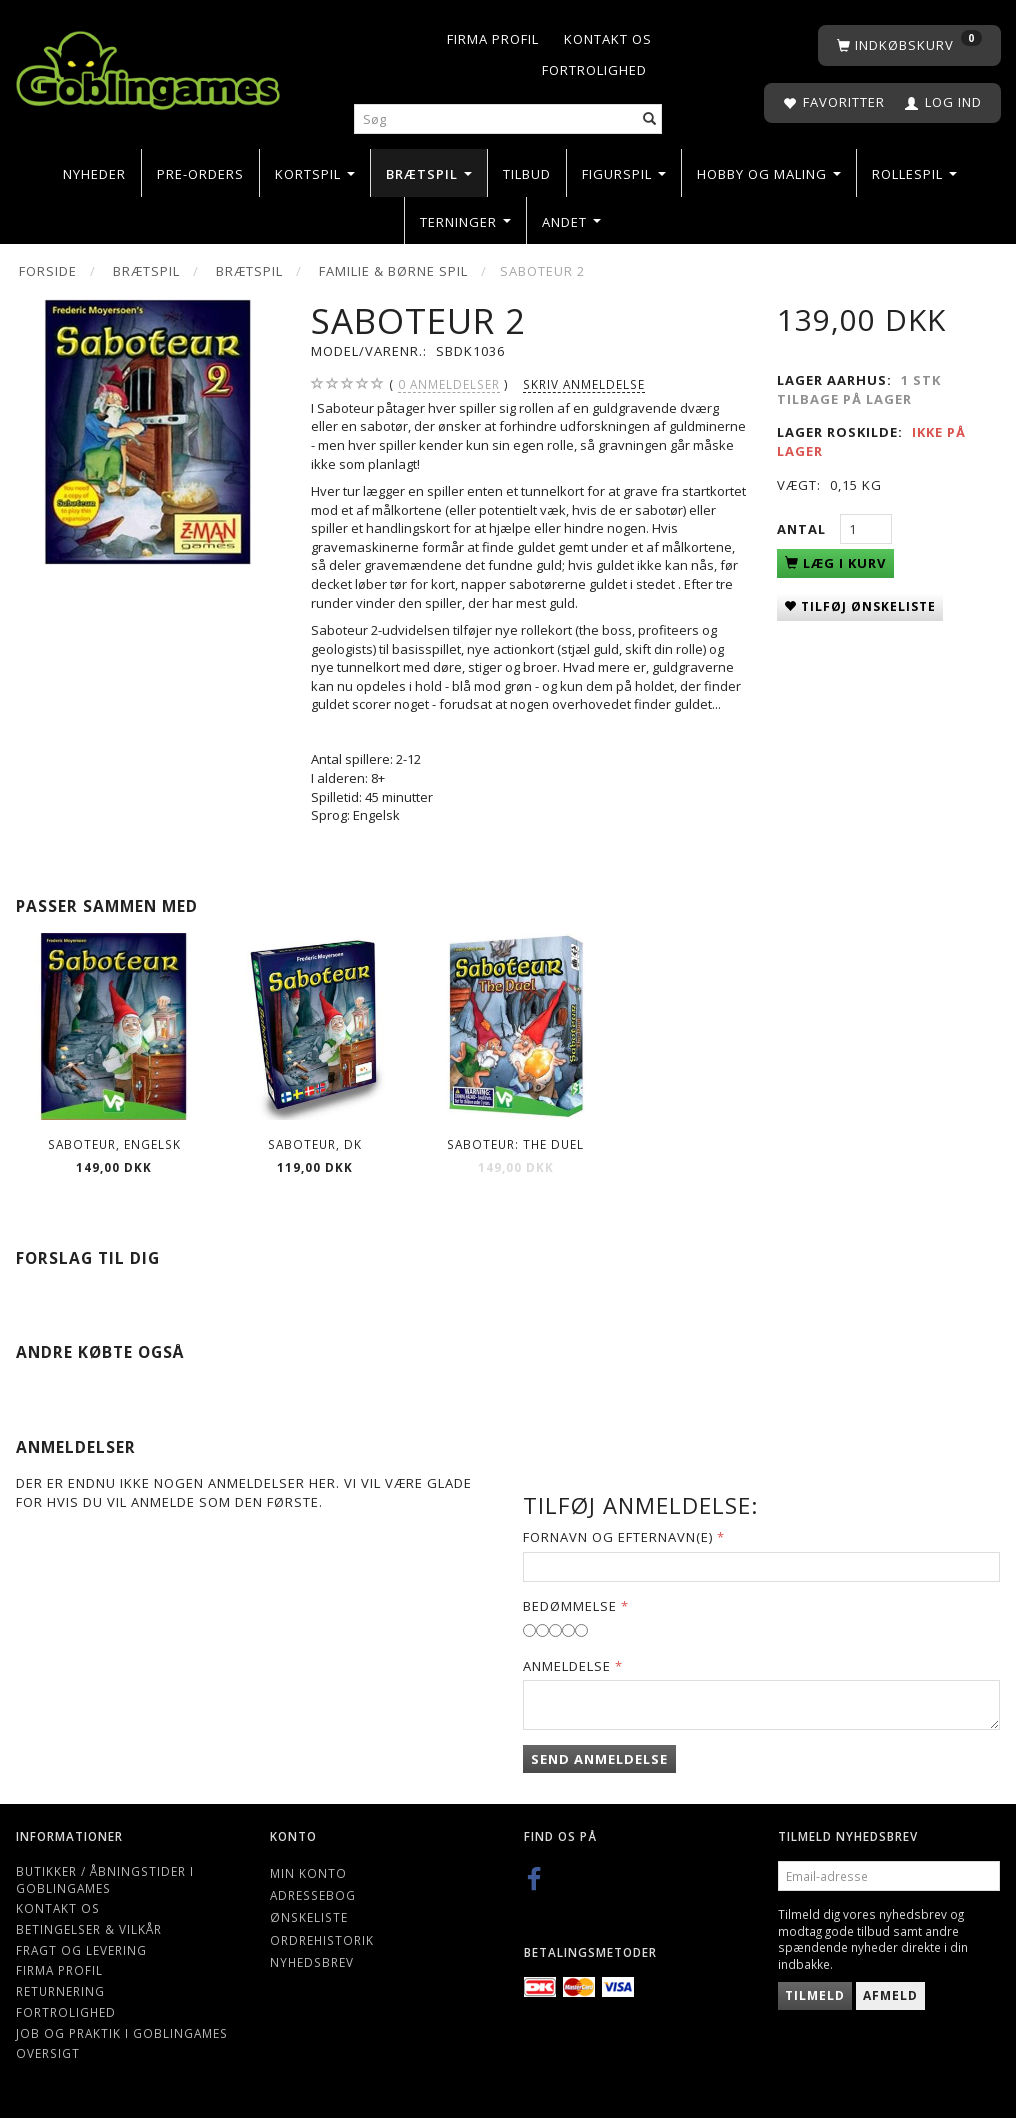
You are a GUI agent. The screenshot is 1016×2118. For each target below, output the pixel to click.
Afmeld (890, 1995)
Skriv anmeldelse (584, 384)
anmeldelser (449, 384)
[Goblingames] (148, 66)
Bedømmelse (570, 1606)
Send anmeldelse (599, 1759)
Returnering (60, 1991)
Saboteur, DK (315, 1144)
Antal (803, 529)
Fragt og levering (81, 1950)
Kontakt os (608, 39)
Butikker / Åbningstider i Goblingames (105, 1879)
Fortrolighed (594, 70)
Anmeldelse (567, 1666)
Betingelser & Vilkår (89, 1929)
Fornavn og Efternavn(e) (618, 1537)
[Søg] (650, 119)
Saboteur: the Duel (515, 1144)
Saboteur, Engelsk (114, 1144)
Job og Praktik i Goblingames (122, 2033)
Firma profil (493, 39)
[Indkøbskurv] (909, 45)
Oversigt (48, 2053)
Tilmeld (815, 1995)
